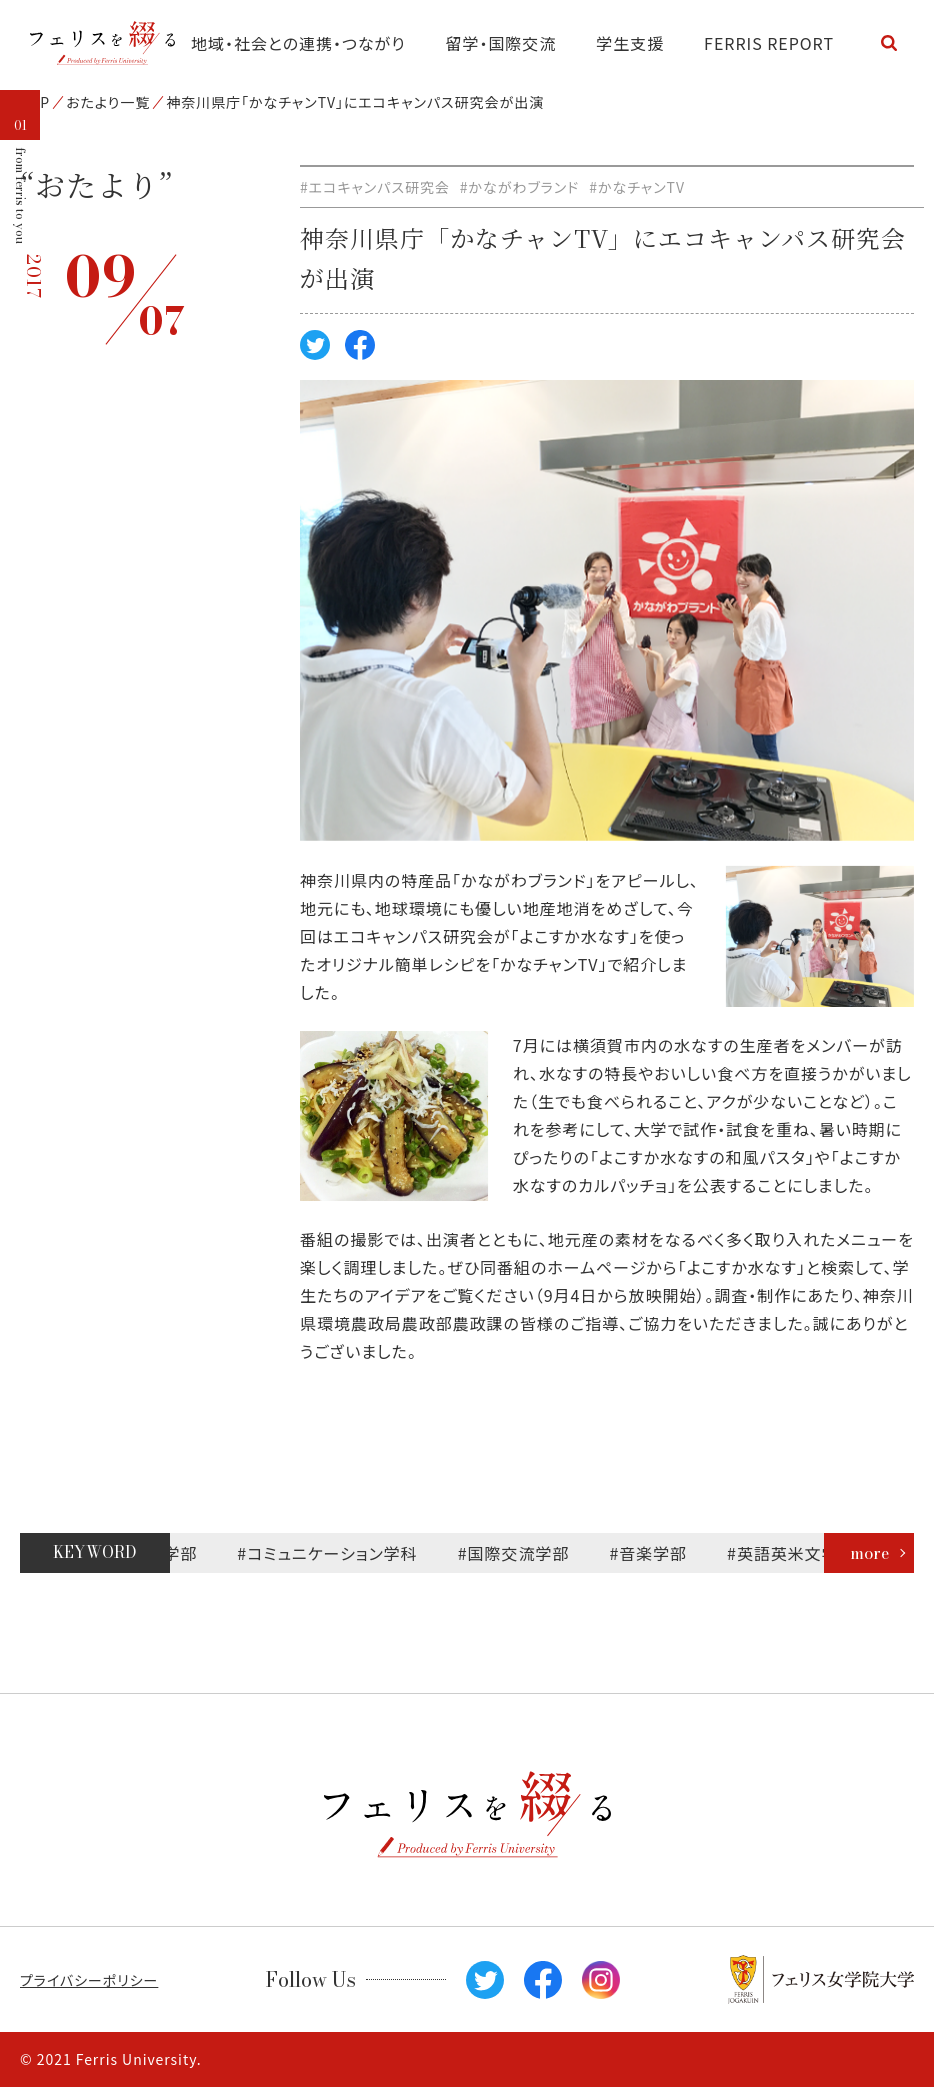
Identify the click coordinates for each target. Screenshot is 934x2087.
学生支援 (630, 43)
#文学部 (180, 1553)
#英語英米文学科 (804, 1553)
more (869, 1553)
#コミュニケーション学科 (341, 1553)
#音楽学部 (662, 1553)
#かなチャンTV (637, 187)
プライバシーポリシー (89, 1980)
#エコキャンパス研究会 (375, 187)
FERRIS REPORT (769, 43)
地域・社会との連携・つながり (298, 43)
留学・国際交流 (501, 43)
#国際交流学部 (527, 1553)
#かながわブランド (519, 187)
